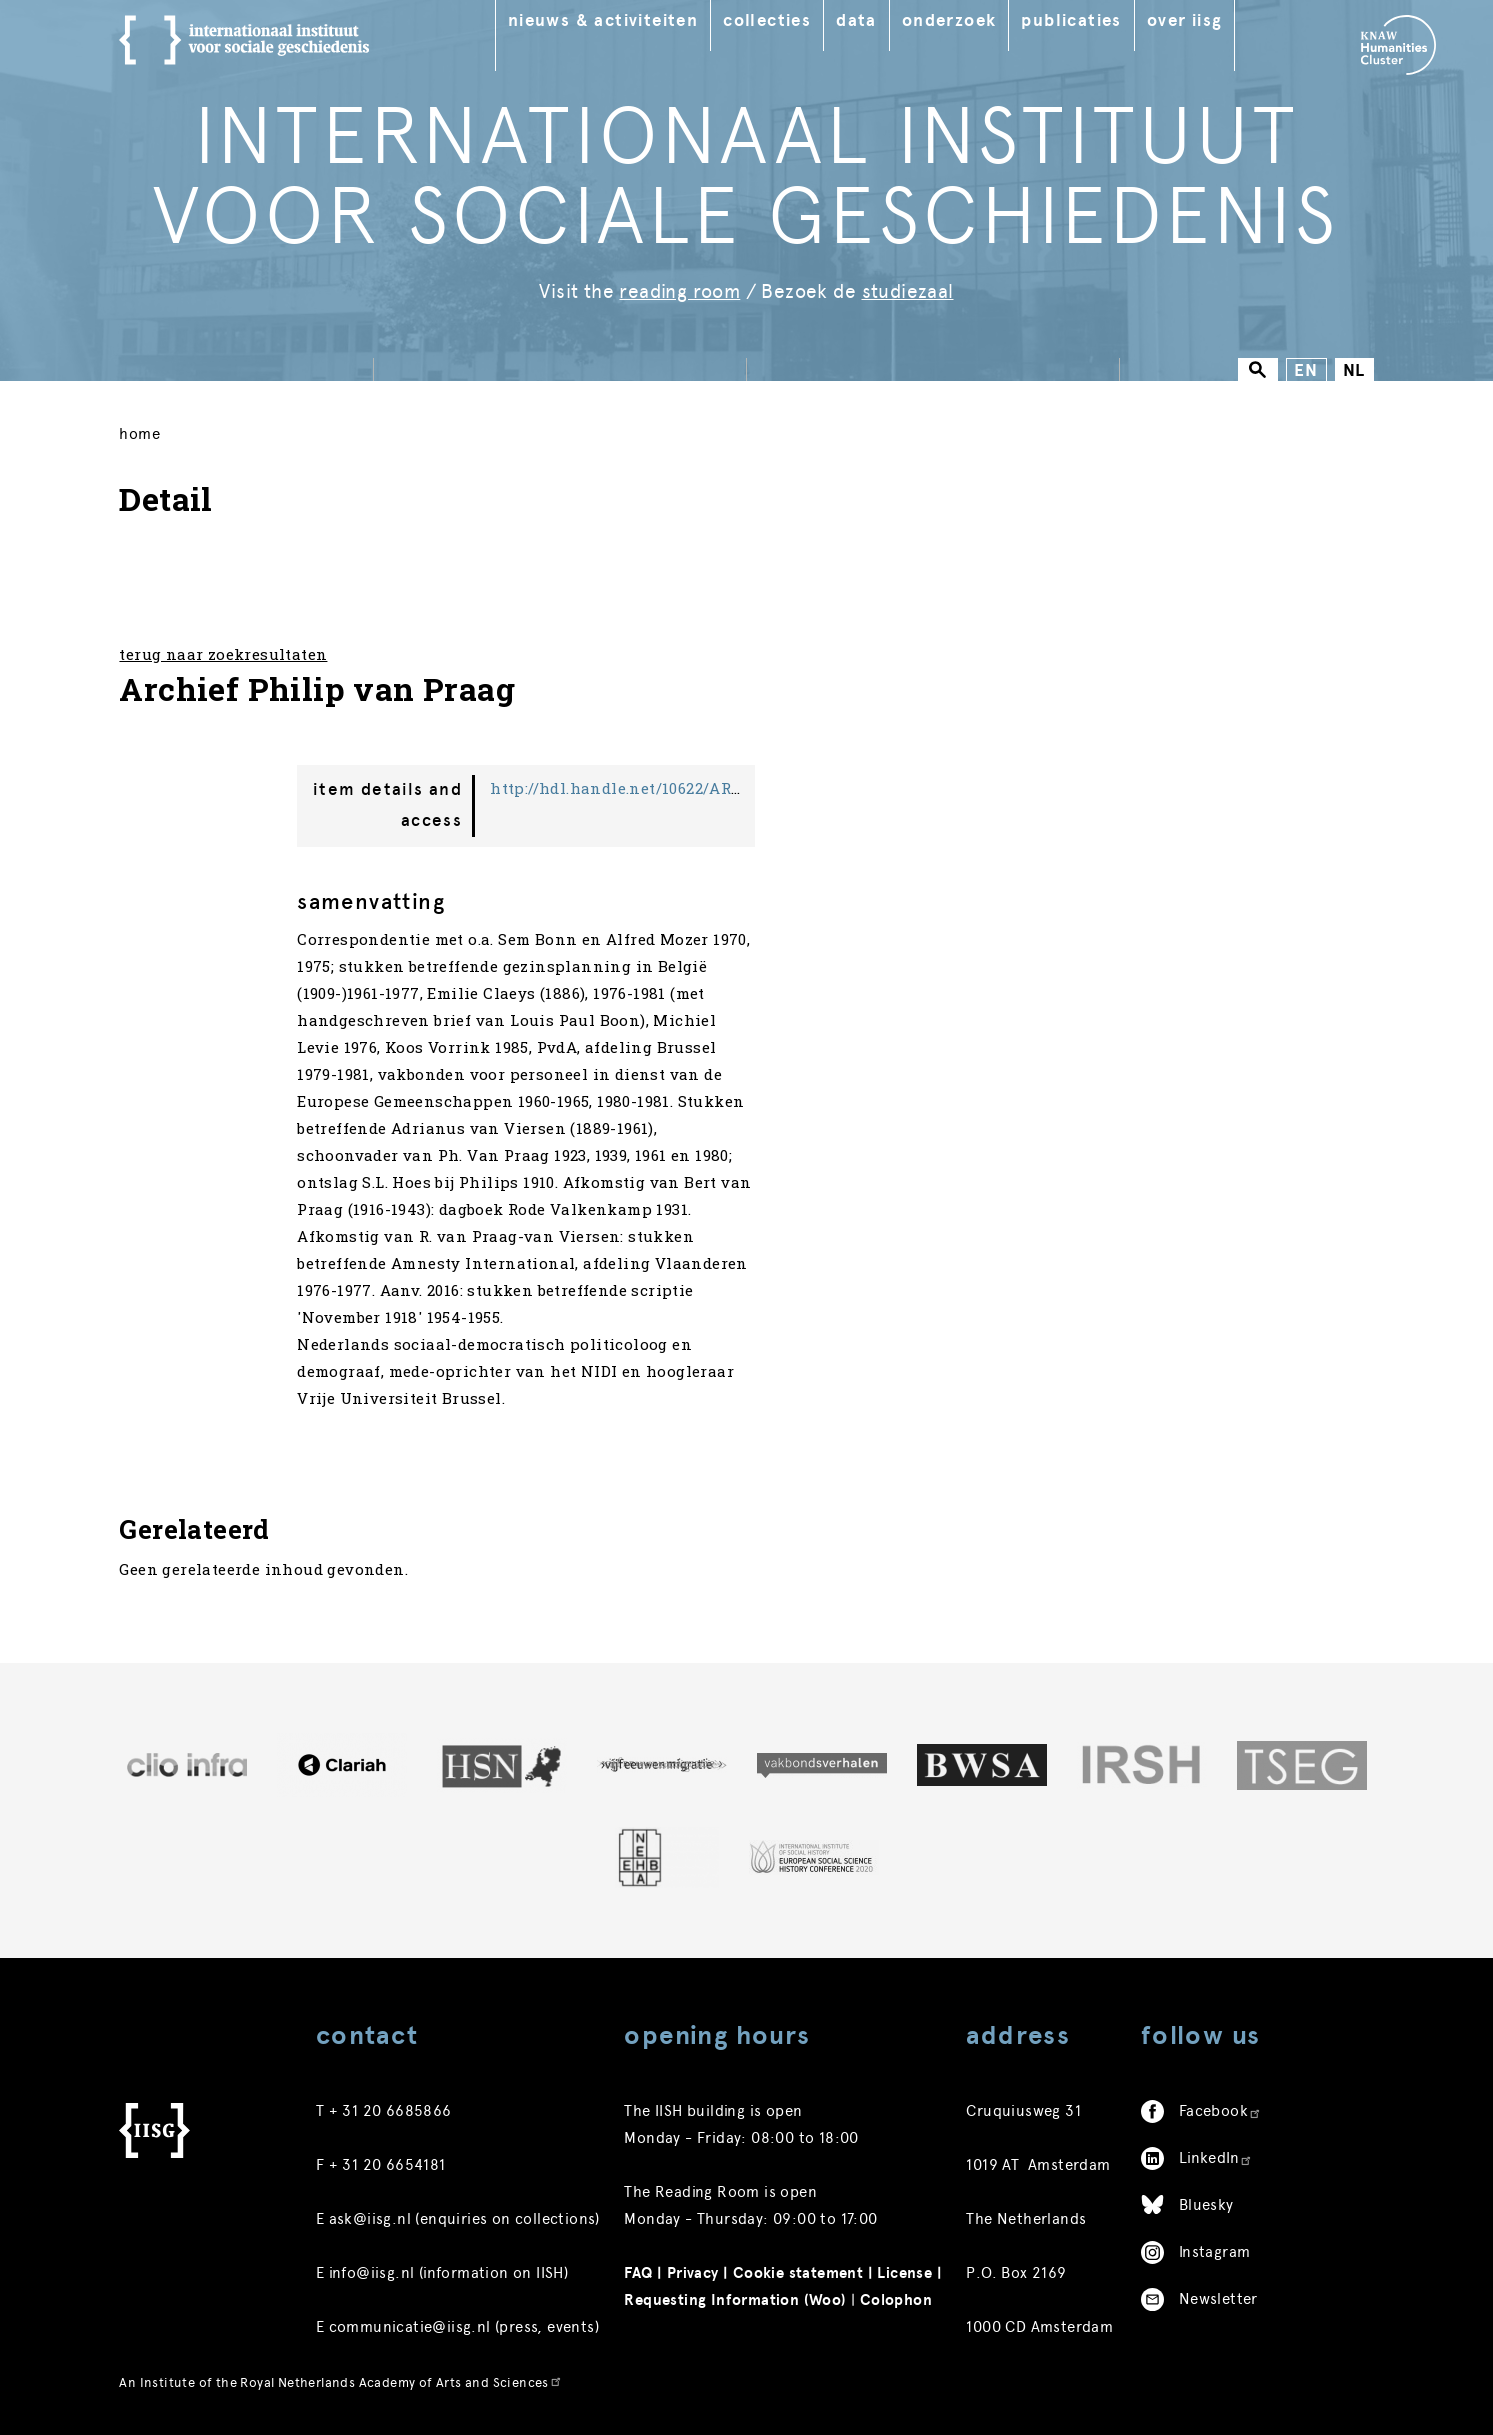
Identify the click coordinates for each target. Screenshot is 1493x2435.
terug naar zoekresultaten (223, 654)
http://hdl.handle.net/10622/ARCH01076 (643, 788)
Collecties (767, 20)
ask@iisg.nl (370, 2219)
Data (856, 20)
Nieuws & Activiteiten (603, 20)
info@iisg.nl (372, 2273)
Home (139, 434)
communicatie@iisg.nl (410, 2327)
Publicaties (1071, 20)
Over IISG (1185, 20)
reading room (679, 291)
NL (1354, 370)
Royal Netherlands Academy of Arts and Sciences (401, 2382)
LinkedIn (1216, 2158)
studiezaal (908, 291)
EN (1306, 370)
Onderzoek (949, 20)
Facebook (1220, 2111)
